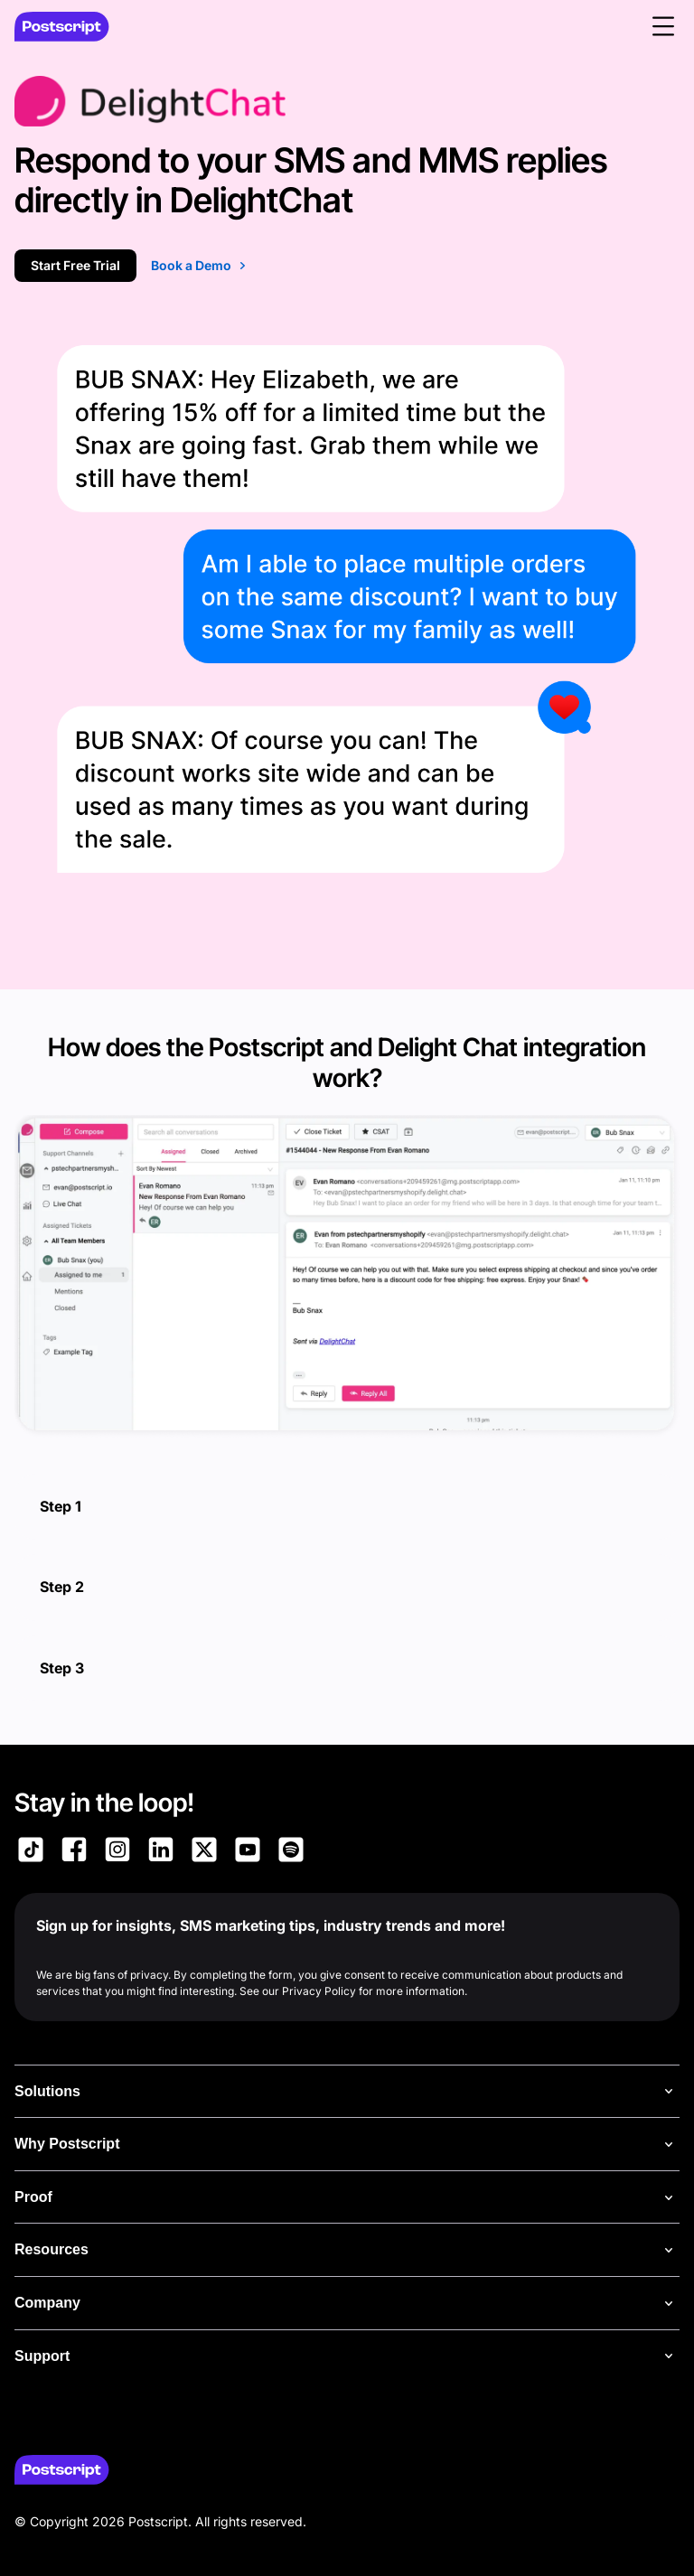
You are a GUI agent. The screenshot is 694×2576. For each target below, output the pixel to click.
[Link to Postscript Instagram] (117, 1852)
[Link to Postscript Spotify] (291, 1852)
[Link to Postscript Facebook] (74, 1852)
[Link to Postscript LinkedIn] (161, 1852)
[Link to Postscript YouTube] (247, 1852)
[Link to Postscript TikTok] (30, 1852)
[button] (663, 26)
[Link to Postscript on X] (204, 1852)
